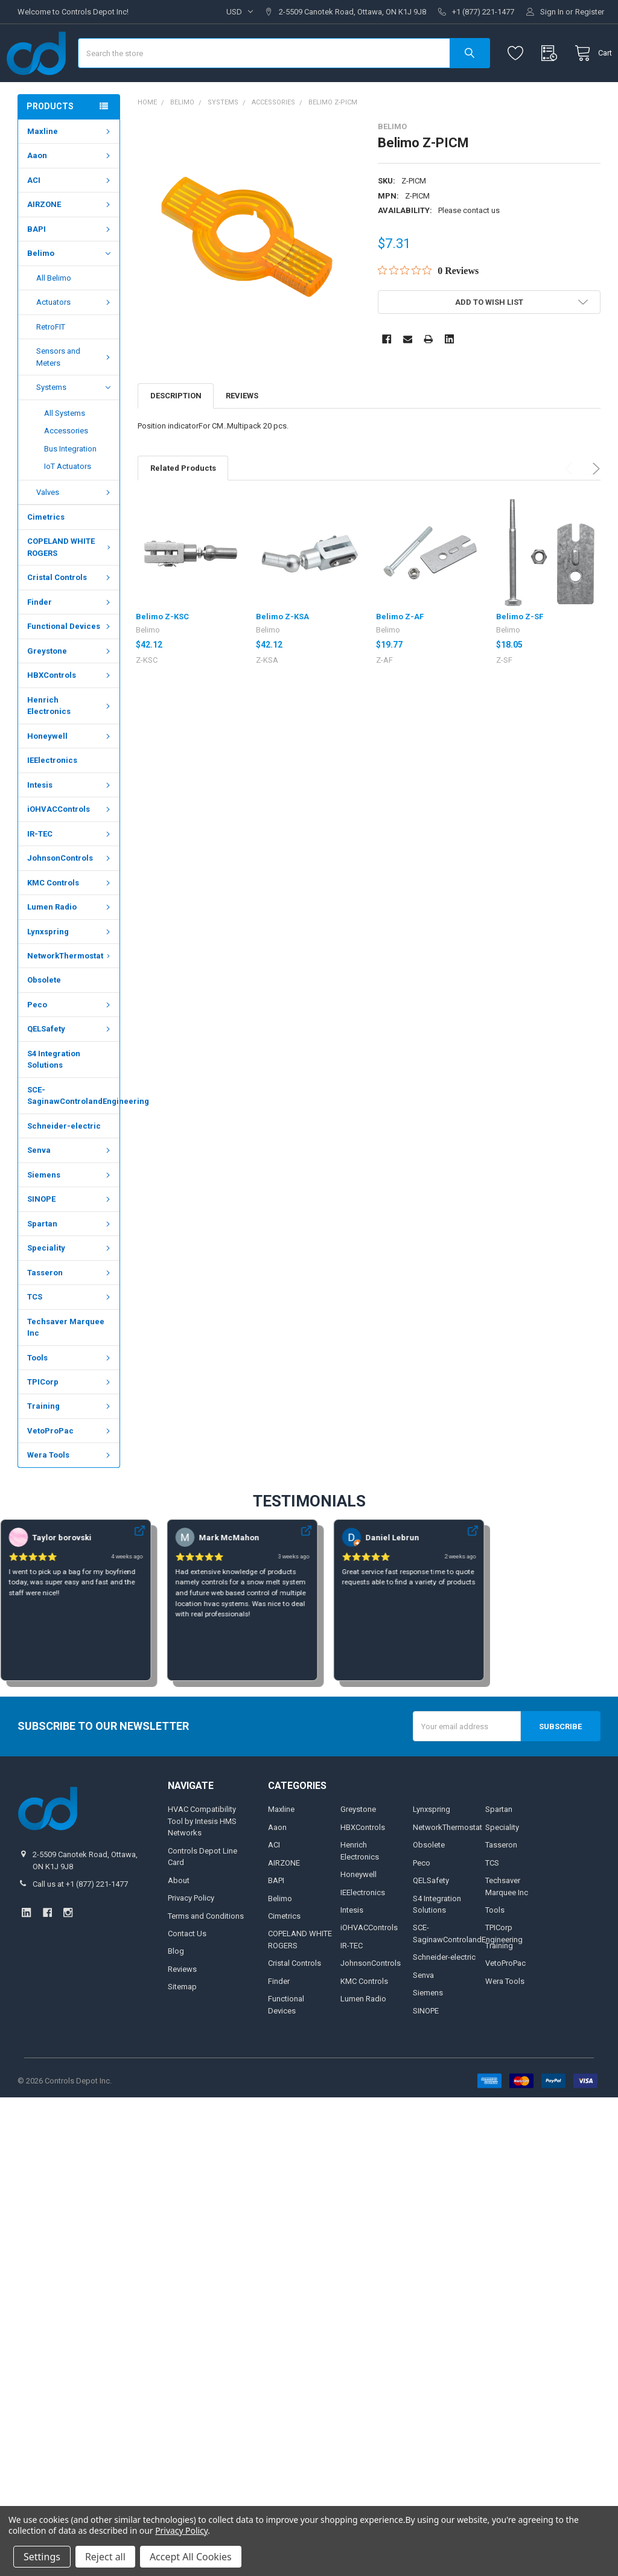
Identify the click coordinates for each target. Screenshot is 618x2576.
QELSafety (70, 1064)
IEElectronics (52, 795)
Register (589, 11)
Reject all (105, 2556)
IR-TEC (70, 869)
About (179, 1915)
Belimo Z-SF (519, 651)
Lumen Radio (70, 942)
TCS (70, 1332)
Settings (42, 2556)
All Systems (64, 448)
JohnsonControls (70, 893)
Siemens (70, 1210)
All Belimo (53, 313)
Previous (570, 504)
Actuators (74, 337)
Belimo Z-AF (400, 651)
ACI (70, 215)
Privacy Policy (191, 1933)
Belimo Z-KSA (282, 651)
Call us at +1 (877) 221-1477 (80, 1919)
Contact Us (187, 1969)
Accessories (66, 466)
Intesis (70, 820)
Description (176, 431)
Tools (70, 1392)
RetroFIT (50, 362)
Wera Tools (70, 1490)
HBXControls (70, 710)
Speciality (70, 1283)
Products (50, 142)
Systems (73, 423)
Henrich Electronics (70, 741)
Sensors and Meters (74, 392)
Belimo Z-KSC (162, 651)
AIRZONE (70, 239)
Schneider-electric (64, 1161)
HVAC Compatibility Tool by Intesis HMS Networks (202, 1856)
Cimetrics (46, 552)
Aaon (70, 191)
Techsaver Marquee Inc (65, 1363)
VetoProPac (70, 1466)
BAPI (70, 264)
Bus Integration (70, 484)
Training (70, 1441)
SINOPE (70, 1234)
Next (594, 504)
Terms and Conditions (206, 1951)
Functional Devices (70, 661)
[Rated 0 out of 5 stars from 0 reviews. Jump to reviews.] (428, 306)
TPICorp (70, 1417)
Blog (176, 1986)
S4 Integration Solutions (53, 1095)
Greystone (70, 686)
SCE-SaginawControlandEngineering (73, 1131)
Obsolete (44, 1015)
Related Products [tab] (183, 503)
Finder (70, 637)
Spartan (70, 1259)
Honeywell (70, 771)
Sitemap (182, 2022)
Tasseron (70, 1308)
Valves (74, 527)
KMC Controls (70, 918)
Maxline (70, 166)
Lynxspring (70, 966)
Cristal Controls (70, 612)
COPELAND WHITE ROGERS (70, 582)
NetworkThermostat (70, 991)
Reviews (242, 431)
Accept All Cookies (191, 2556)
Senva (70, 1185)
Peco (70, 1040)
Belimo (68, 289)
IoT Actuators (67, 501)
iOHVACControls (70, 844)
